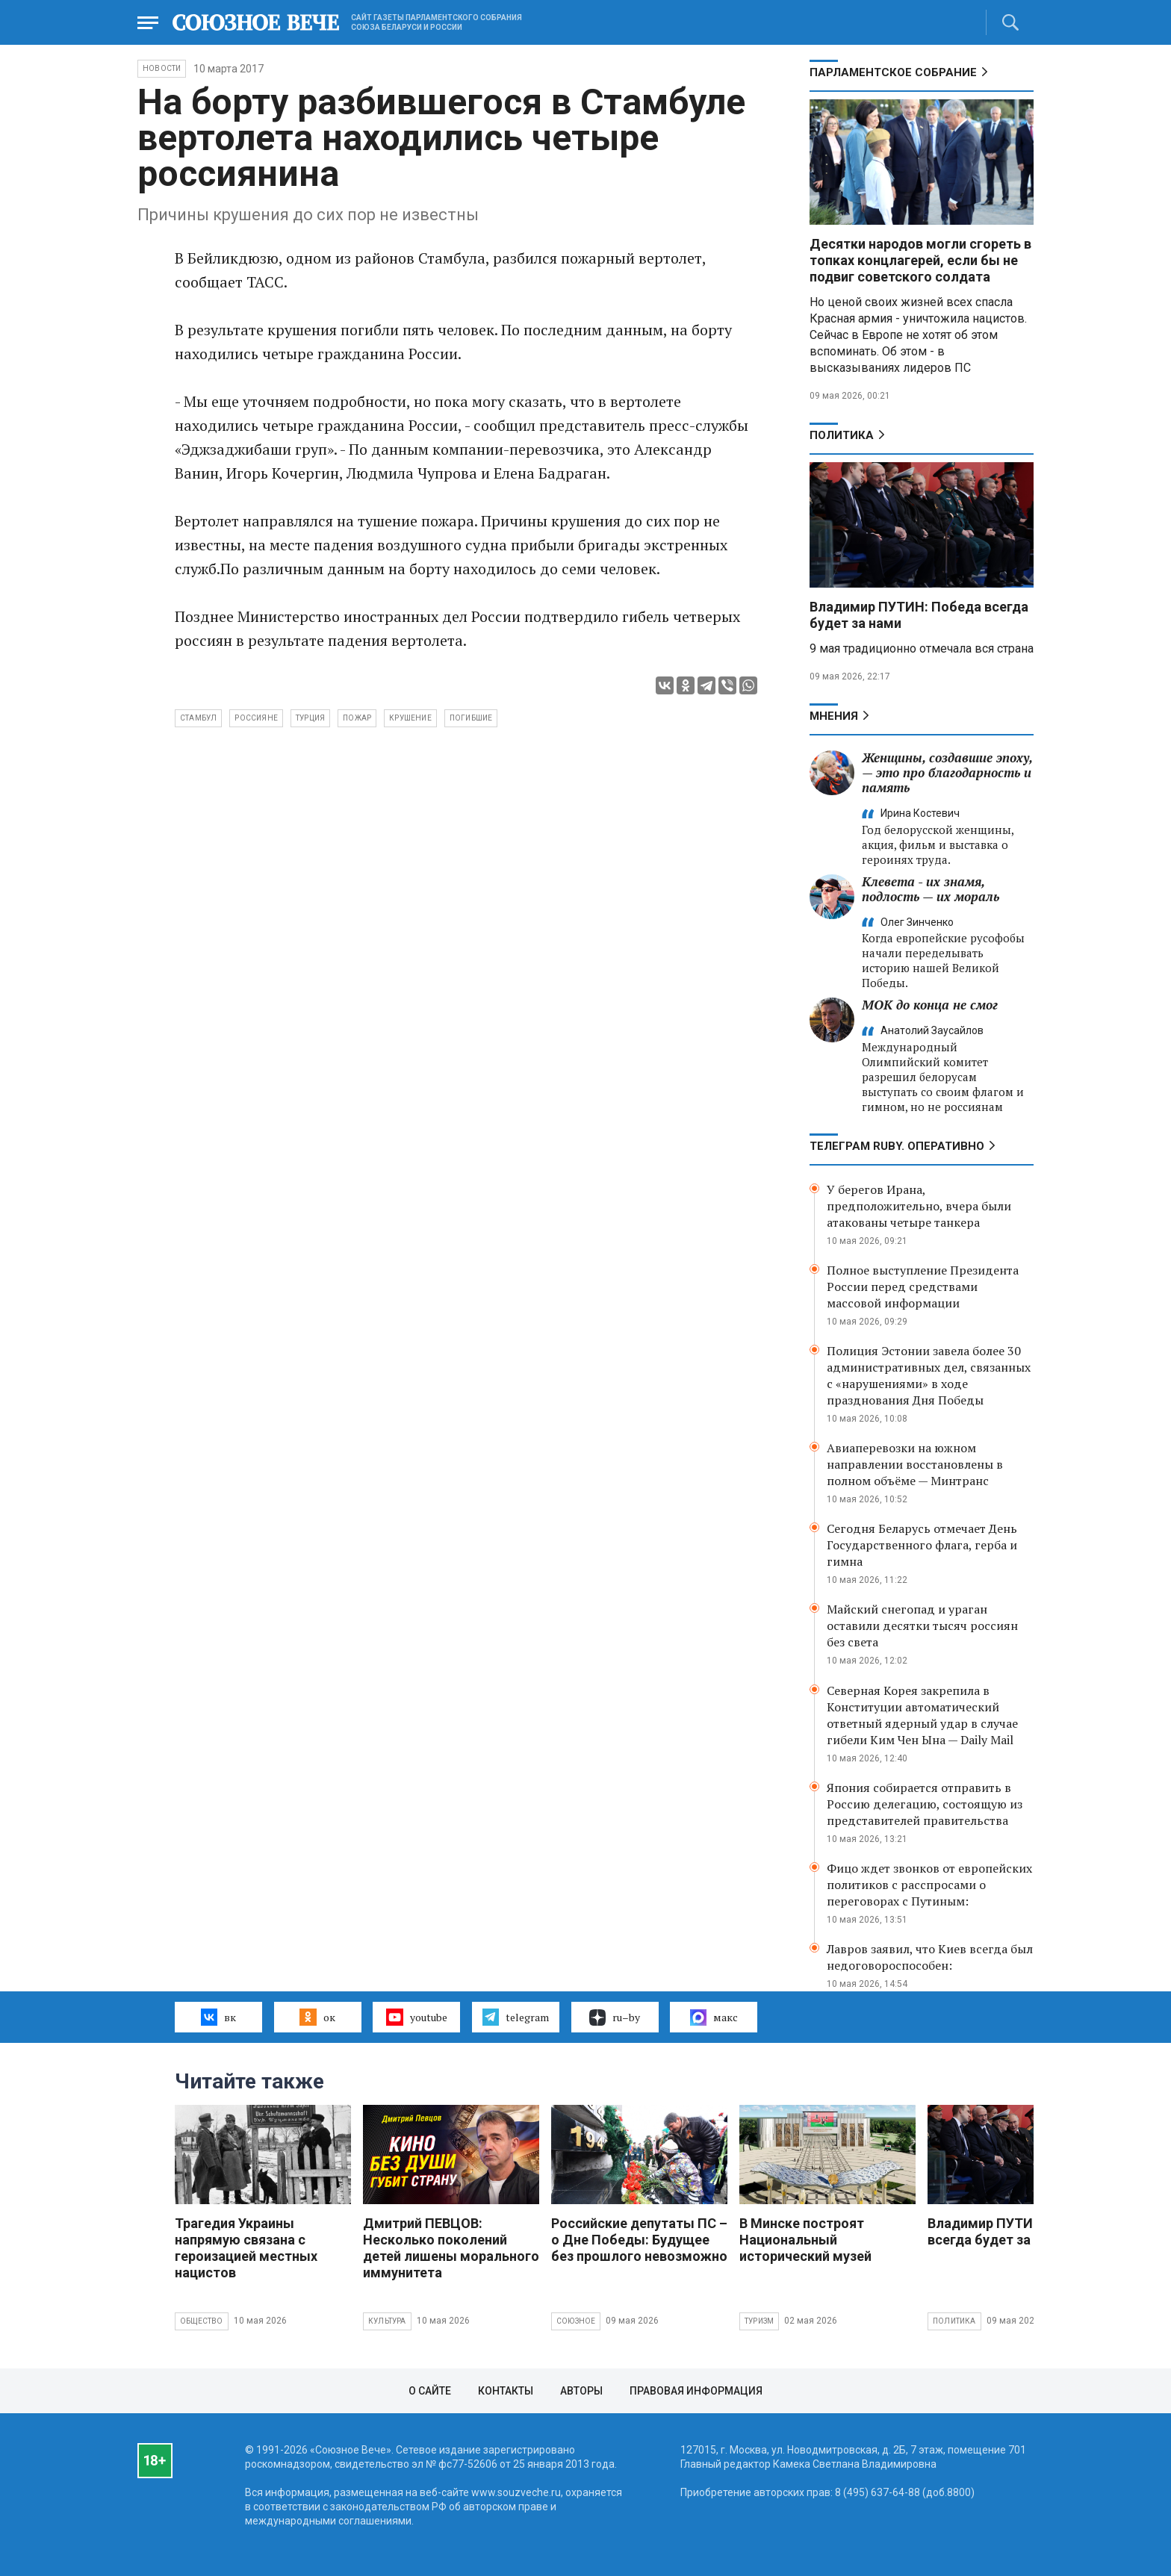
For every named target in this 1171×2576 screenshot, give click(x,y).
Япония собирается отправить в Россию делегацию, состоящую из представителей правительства (924, 1804)
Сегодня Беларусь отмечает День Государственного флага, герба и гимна (922, 1544)
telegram (515, 2017)
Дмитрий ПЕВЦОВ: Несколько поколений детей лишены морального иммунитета (451, 2247)
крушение (410, 718)
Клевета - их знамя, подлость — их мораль (930, 889)
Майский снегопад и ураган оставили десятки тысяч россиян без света (922, 1625)
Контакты (505, 2391)
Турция (310, 718)
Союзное (575, 2321)
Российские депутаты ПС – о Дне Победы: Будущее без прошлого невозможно (639, 2239)
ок (317, 2017)
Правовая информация (696, 2391)
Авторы (581, 2391)
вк (218, 2017)
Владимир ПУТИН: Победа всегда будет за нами (1013, 2231)
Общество (201, 2321)
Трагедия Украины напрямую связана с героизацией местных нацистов (246, 2247)
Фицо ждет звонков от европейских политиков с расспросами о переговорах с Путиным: (929, 1884)
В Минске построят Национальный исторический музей (805, 2239)
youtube (416, 2017)
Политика (842, 435)
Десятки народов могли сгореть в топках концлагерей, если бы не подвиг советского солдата (920, 260)
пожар (357, 718)
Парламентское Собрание (893, 72)
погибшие (471, 718)
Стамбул (198, 718)
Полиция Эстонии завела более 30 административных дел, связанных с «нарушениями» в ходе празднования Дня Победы (929, 1375)
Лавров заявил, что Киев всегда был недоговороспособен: (930, 1957)
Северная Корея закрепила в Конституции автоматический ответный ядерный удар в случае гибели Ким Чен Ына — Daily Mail (922, 1715)
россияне (256, 718)
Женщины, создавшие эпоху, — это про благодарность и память (947, 772)
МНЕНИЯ (834, 716)
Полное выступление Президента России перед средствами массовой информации (923, 1286)
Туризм (759, 2321)
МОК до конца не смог (930, 1004)
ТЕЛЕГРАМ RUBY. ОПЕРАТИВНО (897, 1146)
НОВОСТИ (162, 68)
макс (714, 2017)
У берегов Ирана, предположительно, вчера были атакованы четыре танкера (919, 1206)
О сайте (430, 2391)
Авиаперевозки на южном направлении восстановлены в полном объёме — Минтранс (915, 1464)
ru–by (614, 2017)
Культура (387, 2321)
